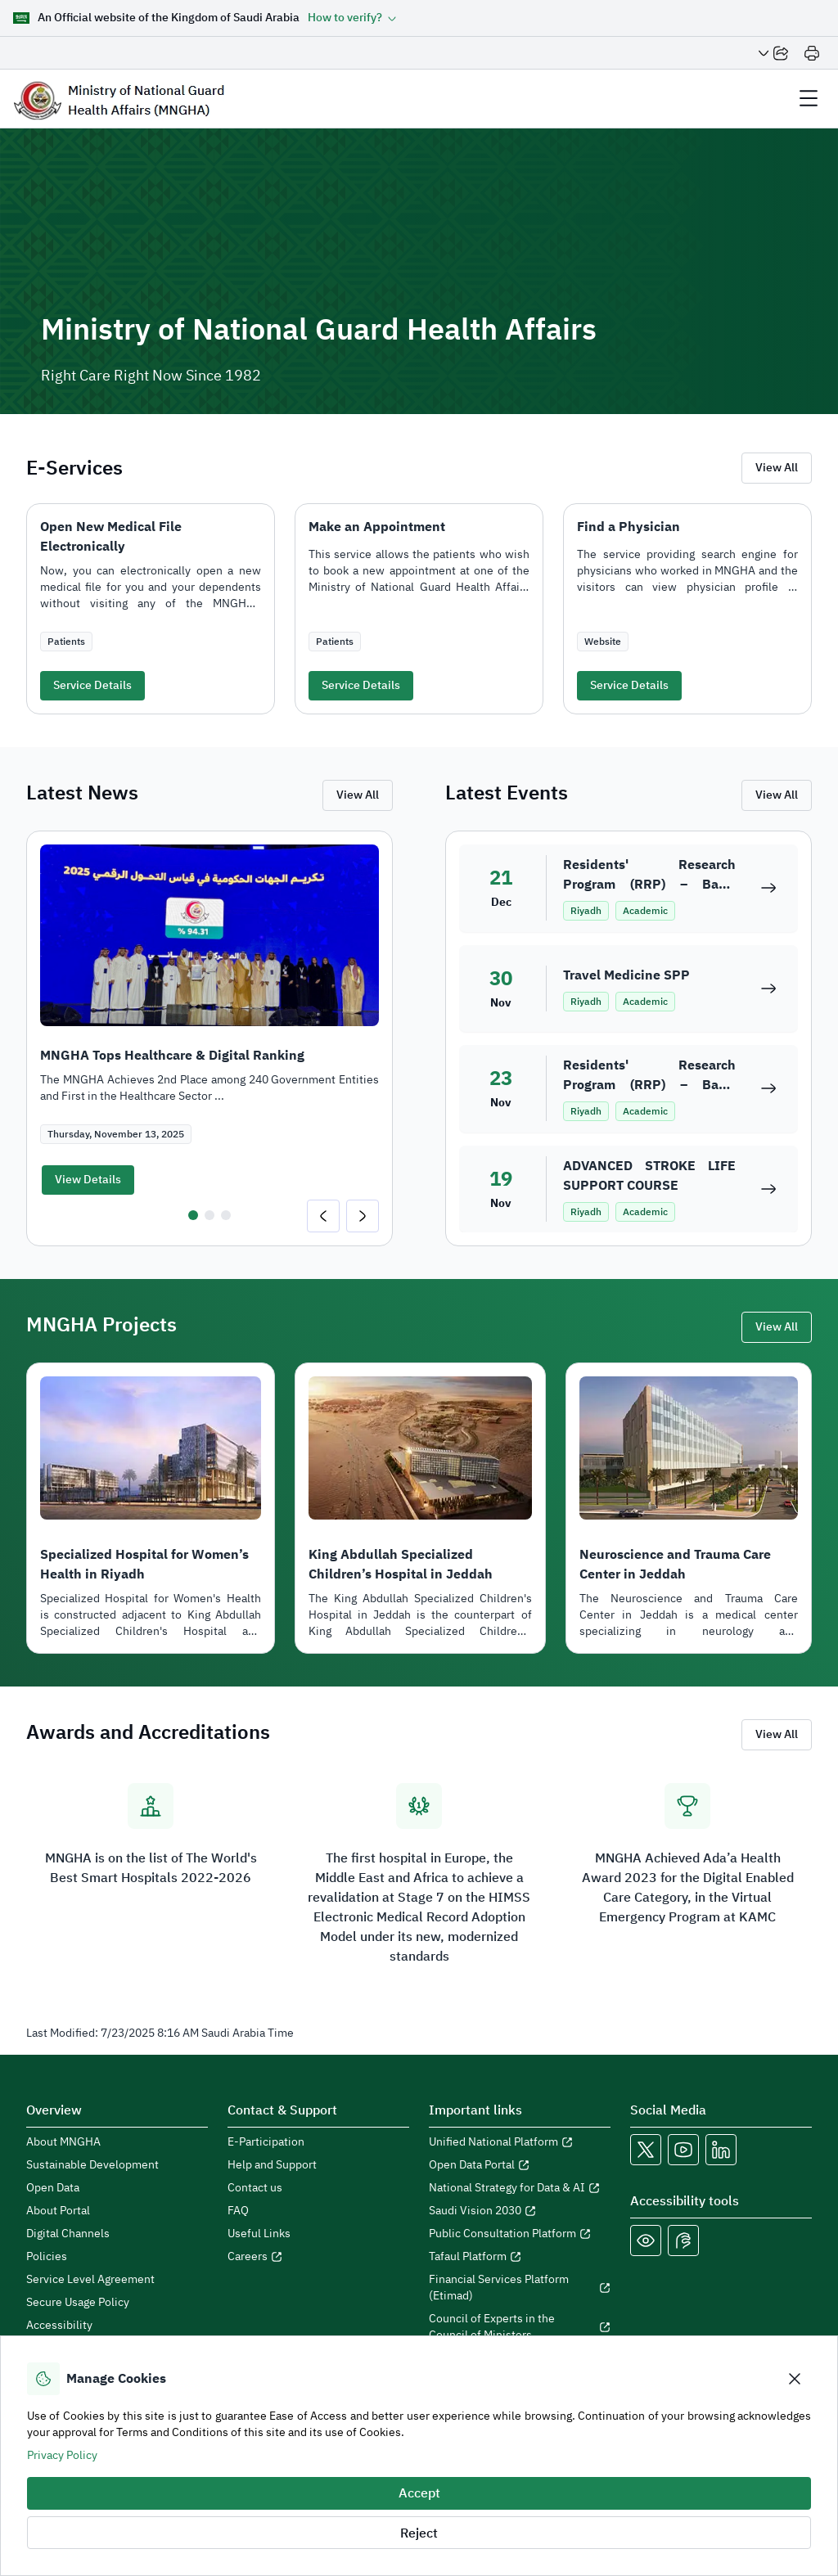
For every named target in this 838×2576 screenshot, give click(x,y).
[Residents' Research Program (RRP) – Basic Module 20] (768, 1088)
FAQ (238, 2211)
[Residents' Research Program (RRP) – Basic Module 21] (768, 887)
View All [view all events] (776, 795)
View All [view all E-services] (776, 467)
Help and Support (272, 2165)
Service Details (92, 685)
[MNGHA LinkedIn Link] (721, 2149)
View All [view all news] (357, 795)
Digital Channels (68, 2234)
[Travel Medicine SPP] (768, 988)
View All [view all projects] (776, 1326)
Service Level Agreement (90, 2280)
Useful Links (259, 2234)
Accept (419, 2493)
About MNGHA (63, 2142)
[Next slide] (362, 1216)
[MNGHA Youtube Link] (683, 2149)
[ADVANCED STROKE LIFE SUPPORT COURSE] (768, 1189)
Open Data (52, 2188)
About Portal (58, 2211)
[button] (352, 18)
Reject (419, 2533)
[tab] (193, 1215)
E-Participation (266, 2142)
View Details (88, 1179)
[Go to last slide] (323, 1216)
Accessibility (59, 2325)
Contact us (255, 2188)
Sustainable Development (92, 2165)
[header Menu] (808, 99)
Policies (46, 2257)
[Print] (812, 53)
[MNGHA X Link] (645, 2149)
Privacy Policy (62, 2455)
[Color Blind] (645, 2240)
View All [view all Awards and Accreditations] (776, 1734)
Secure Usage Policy (77, 2303)
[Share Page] (773, 53)
